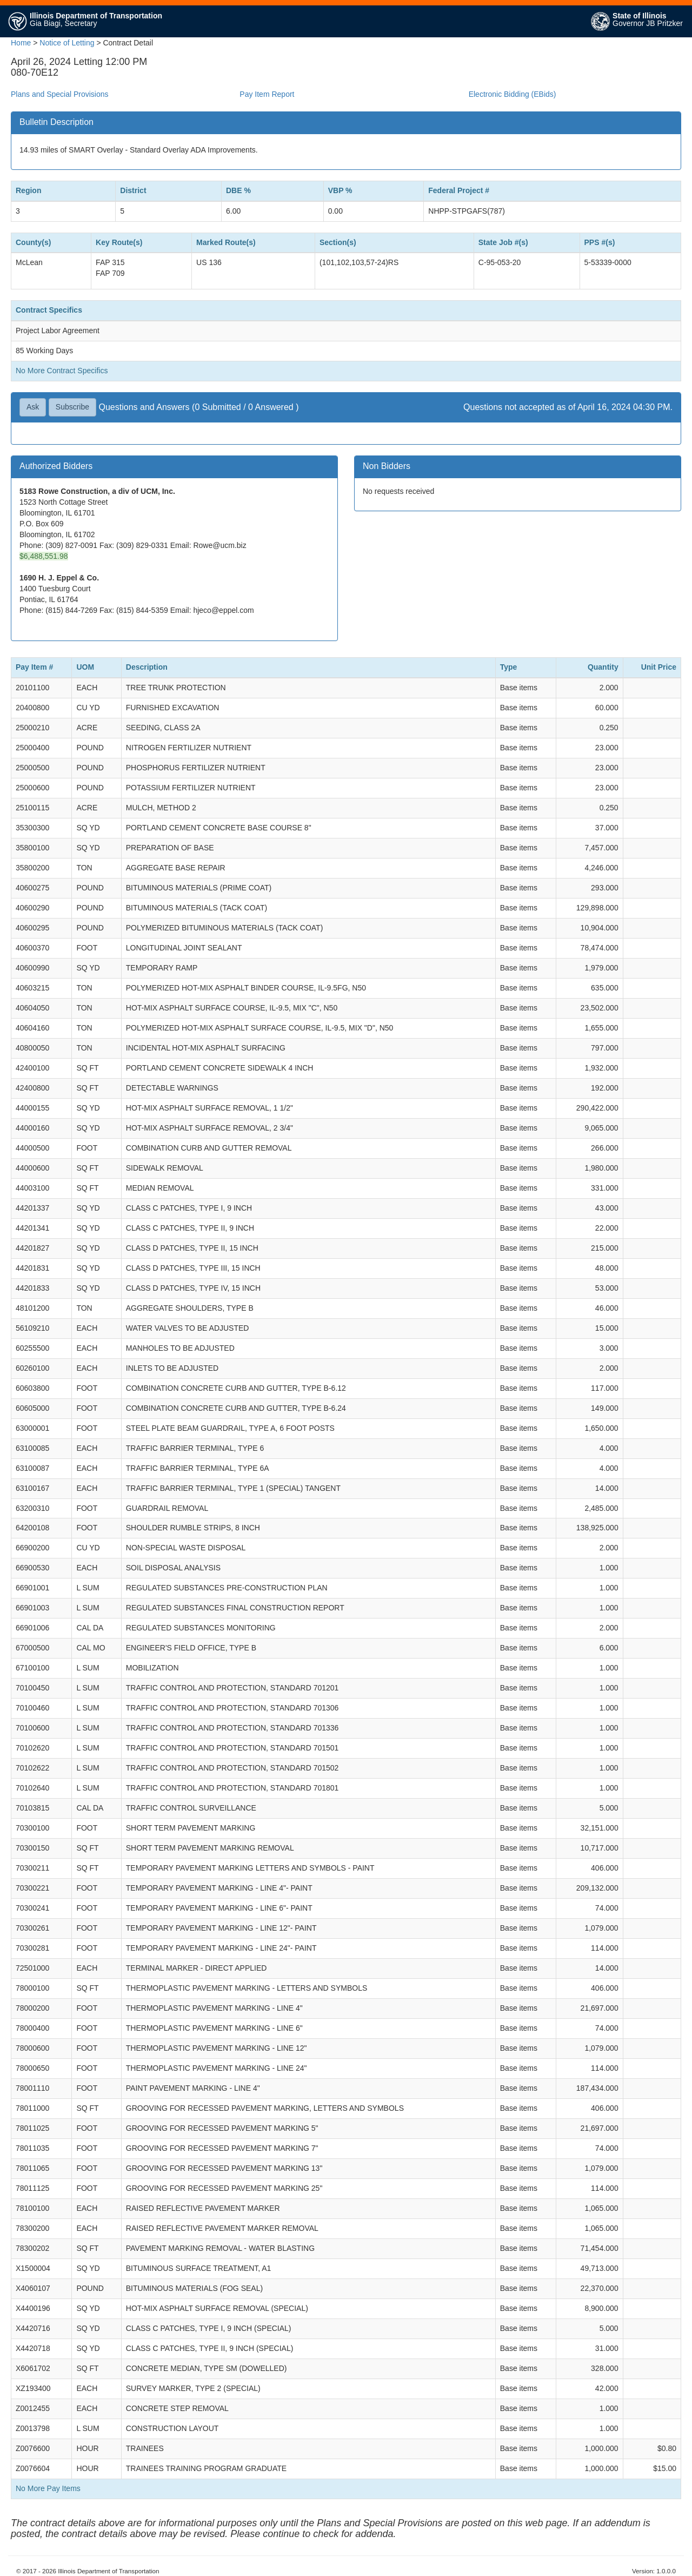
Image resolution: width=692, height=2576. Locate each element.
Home (21, 42)
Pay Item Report (266, 94)
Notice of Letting (66, 42)
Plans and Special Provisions (60, 94)
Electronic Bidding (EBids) (512, 94)
